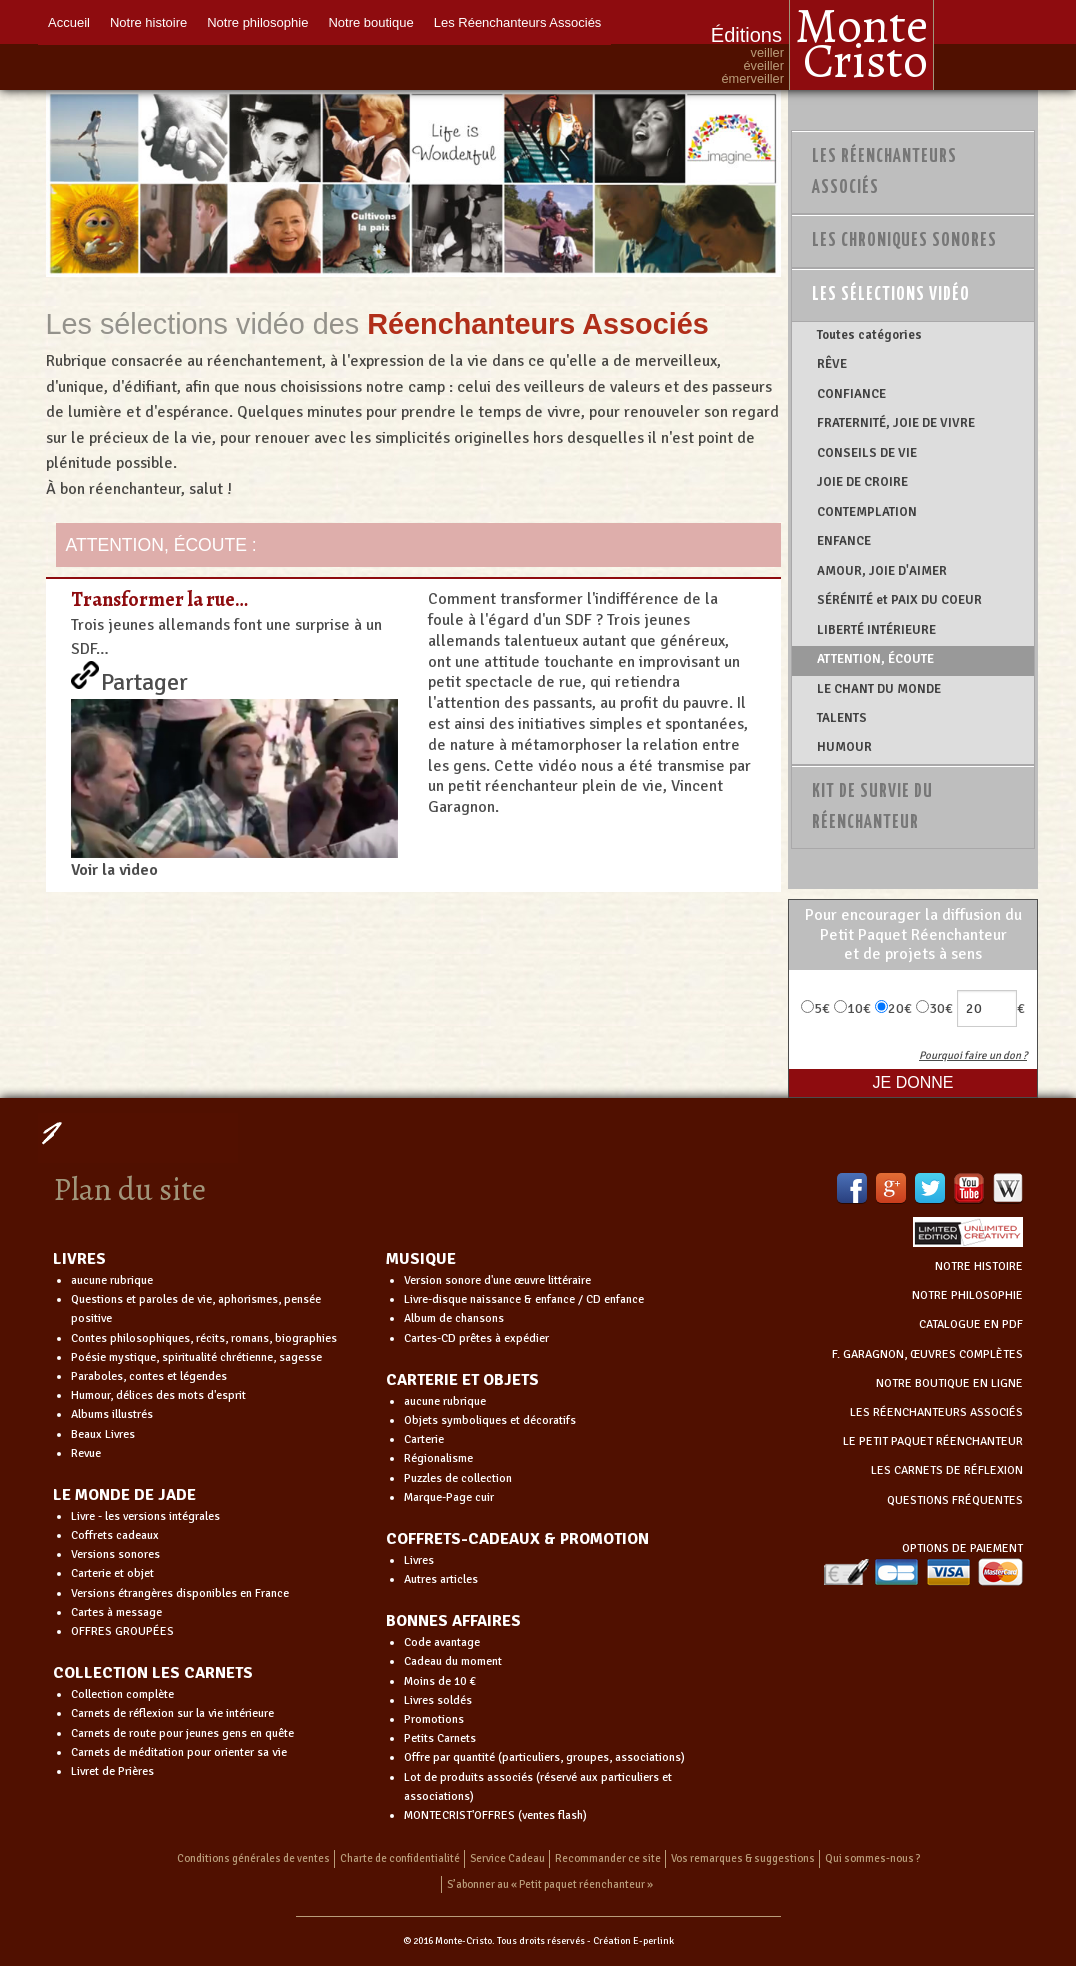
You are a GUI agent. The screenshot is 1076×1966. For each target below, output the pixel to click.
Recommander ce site (608, 1858)
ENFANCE (844, 541)
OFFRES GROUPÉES (122, 1631)
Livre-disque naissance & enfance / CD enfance (524, 1299)
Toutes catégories (869, 335)
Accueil (69, 22)
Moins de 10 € (440, 1681)
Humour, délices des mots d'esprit (158, 1395)
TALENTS (842, 718)
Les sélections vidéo (891, 295)
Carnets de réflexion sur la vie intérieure (172, 1713)
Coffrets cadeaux (115, 1535)
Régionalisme (438, 1458)
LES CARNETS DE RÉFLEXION (947, 1470)
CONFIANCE (851, 394)
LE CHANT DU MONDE (879, 689)
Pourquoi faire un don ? (973, 1055)
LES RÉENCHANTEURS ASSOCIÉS (936, 1412)
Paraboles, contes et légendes (149, 1376)
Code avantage (442, 1642)
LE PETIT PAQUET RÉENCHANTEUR (933, 1441)
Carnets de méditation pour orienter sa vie (179, 1752)
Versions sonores (115, 1554)
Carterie (424, 1439)
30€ (934, 1008)
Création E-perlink (633, 1941)
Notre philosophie (257, 22)
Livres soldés (438, 1700)
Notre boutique (370, 22)
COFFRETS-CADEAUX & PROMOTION (517, 1539)
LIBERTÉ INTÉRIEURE (876, 630)
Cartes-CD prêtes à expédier (476, 1338)
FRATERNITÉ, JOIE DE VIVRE (896, 423)
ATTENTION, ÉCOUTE (875, 659)
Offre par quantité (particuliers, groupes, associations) (544, 1757)
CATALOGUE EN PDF (971, 1324)
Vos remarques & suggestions (743, 1858)
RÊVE (832, 364)
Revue (86, 1453)
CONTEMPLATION (867, 512)
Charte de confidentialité (400, 1858)
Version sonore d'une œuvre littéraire (497, 1280)
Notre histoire (148, 22)
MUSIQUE (421, 1259)
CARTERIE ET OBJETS (462, 1380)
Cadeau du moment (453, 1661)
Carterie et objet (112, 1573)
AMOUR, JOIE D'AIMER (882, 571)
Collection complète (122, 1694)
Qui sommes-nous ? (873, 1858)
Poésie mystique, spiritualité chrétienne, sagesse (196, 1357)
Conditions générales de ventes (253, 1858)
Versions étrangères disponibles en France (180, 1593)
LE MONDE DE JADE (124, 1495)
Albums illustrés (112, 1414)
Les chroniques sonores (904, 241)
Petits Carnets (440, 1738)
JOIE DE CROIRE (862, 482)
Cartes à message (116, 1612)
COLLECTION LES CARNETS (153, 1673)
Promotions (434, 1719)
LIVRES (79, 1259)
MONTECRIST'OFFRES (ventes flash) (495, 1815)
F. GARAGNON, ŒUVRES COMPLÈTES (927, 1354)
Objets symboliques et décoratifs (490, 1420)
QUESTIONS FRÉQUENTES (955, 1500)
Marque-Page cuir (449, 1497)
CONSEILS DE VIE (867, 453)
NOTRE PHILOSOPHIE (967, 1295)
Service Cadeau (507, 1858)
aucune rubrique (112, 1280)
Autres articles (441, 1579)
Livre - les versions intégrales (145, 1516)
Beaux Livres (103, 1434)
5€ (815, 1008)
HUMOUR (844, 747)
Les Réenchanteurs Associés (518, 22)
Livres (419, 1560)
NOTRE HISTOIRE (979, 1266)
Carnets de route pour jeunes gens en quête (182, 1733)
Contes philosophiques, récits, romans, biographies (204, 1338)
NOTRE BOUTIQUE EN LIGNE (949, 1383)
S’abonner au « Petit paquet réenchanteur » (550, 1884)
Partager (144, 678)
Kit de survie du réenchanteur (872, 807)
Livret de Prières (112, 1771)
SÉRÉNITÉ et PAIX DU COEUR (899, 600)
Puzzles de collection (458, 1478)
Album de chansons (454, 1318)
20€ (893, 1008)
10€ (852, 1008)
